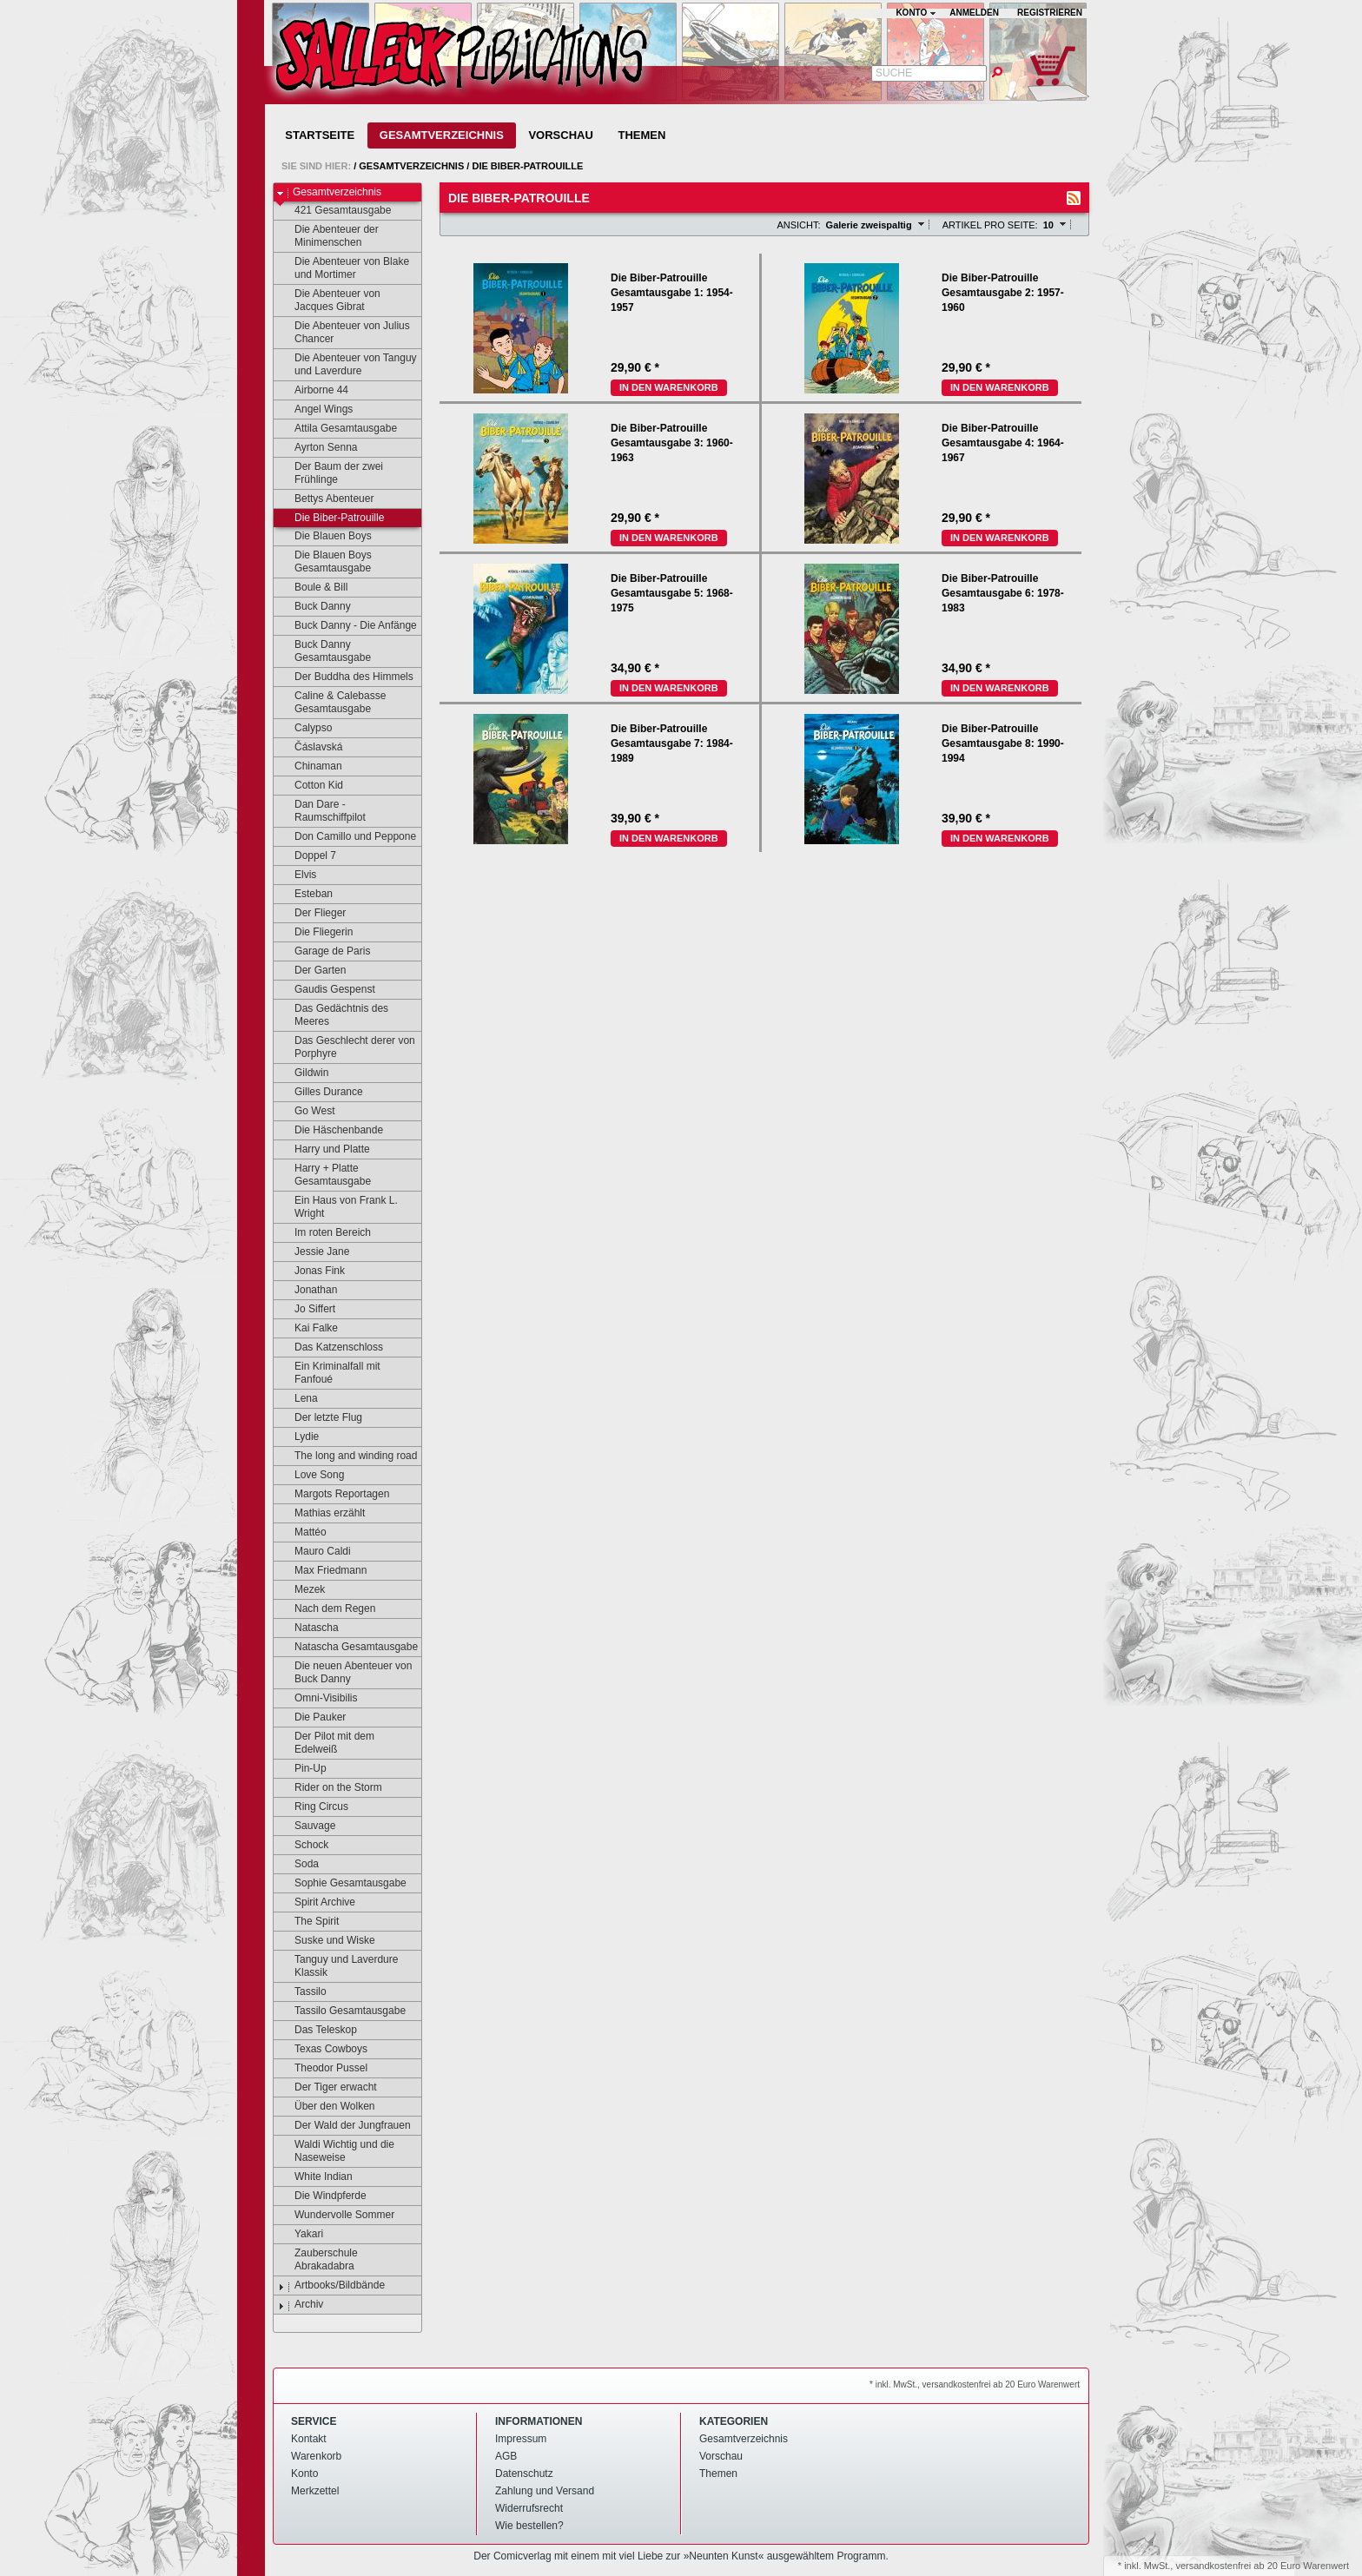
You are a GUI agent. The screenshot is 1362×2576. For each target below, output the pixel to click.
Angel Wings (315, 410)
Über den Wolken (326, 2107)
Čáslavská (310, 748)
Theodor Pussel (322, 2069)
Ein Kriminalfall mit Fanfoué (329, 1372)
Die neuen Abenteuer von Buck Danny (345, 1672)
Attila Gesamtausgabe (337, 429)
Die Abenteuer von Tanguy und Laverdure (347, 364)
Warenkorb (316, 2456)
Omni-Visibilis (317, 1699)
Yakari (300, 2235)
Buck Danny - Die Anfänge (347, 626)
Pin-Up (302, 1769)
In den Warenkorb (668, 387)
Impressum (520, 2439)
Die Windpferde (322, 2196)
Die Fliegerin (315, 933)
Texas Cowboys (322, 2050)
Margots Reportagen (333, 1495)
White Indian (315, 2177)
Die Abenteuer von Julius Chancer (344, 332)
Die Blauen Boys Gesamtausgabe (325, 561)
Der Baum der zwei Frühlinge (330, 472)
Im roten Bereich (324, 1233)
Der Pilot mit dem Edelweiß (326, 1742)
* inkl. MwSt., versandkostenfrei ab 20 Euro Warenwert (974, 2384)
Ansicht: (798, 225)
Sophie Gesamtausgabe (342, 1884)
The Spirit (308, 1922)
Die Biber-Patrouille (527, 166)
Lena (298, 1399)
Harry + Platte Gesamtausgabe (324, 1174)
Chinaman (310, 767)
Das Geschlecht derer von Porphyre (346, 1047)
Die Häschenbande (330, 1131)
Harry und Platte (324, 1150)
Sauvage (306, 1826)
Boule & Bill (312, 588)
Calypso (305, 729)
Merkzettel (315, 2491)
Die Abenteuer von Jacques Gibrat (329, 300)
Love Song (311, 1476)
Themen (641, 135)
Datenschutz (524, 2473)
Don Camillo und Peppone (347, 837)
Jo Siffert (306, 1310)
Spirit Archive (316, 1903)
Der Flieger (312, 914)
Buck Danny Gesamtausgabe (324, 651)
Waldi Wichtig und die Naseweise (336, 2150)
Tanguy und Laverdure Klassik (338, 1965)
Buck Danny (314, 607)
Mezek (301, 1590)
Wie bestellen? (529, 2526)
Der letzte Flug (320, 1418)
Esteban (305, 895)
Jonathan (307, 1291)
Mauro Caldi (314, 1552)
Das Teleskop (317, 2031)
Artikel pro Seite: (990, 225)
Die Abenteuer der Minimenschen (328, 235)
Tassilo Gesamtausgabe (342, 2011)
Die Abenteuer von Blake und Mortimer (343, 268)
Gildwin (303, 1073)
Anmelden (974, 12)
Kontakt (309, 2439)
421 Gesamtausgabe (334, 211)
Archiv (300, 2305)
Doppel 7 (307, 856)
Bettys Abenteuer (326, 499)
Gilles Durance (320, 1093)
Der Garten (312, 971)
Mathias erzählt (321, 1514)
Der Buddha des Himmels (345, 677)
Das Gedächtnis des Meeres (333, 1014)
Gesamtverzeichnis (442, 135)
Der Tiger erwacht (327, 2088)
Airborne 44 (313, 391)
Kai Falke (308, 1329)
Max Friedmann (322, 1571)
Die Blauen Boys (325, 537)
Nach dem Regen (326, 1609)
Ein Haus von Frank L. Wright (338, 1206)
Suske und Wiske (326, 1941)
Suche (894, 73)
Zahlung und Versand (544, 2491)
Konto (304, 2473)
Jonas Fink (311, 1271)
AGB (506, 2456)
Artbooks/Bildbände (331, 2286)
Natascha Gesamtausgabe (348, 1648)
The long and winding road (347, 1456)
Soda (298, 1865)
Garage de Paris (324, 952)
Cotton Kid (310, 786)
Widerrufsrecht (529, 2508)
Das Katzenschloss (330, 1348)
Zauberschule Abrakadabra (318, 2259)
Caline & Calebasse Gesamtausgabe (332, 702)
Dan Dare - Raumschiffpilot (322, 810)
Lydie (298, 1437)
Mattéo (302, 1533)
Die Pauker (312, 1718)
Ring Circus (313, 1807)
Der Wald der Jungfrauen (344, 2126)
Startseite (319, 135)
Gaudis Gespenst (326, 990)
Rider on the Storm (330, 1788)
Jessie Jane (313, 1252)
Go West (306, 1112)
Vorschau (560, 135)
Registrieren (1049, 12)
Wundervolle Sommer (336, 2216)
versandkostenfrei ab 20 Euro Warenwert (1262, 2565)
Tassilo (302, 1992)
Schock (303, 1846)
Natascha (308, 1628)
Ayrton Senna (318, 448)
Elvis (297, 875)
